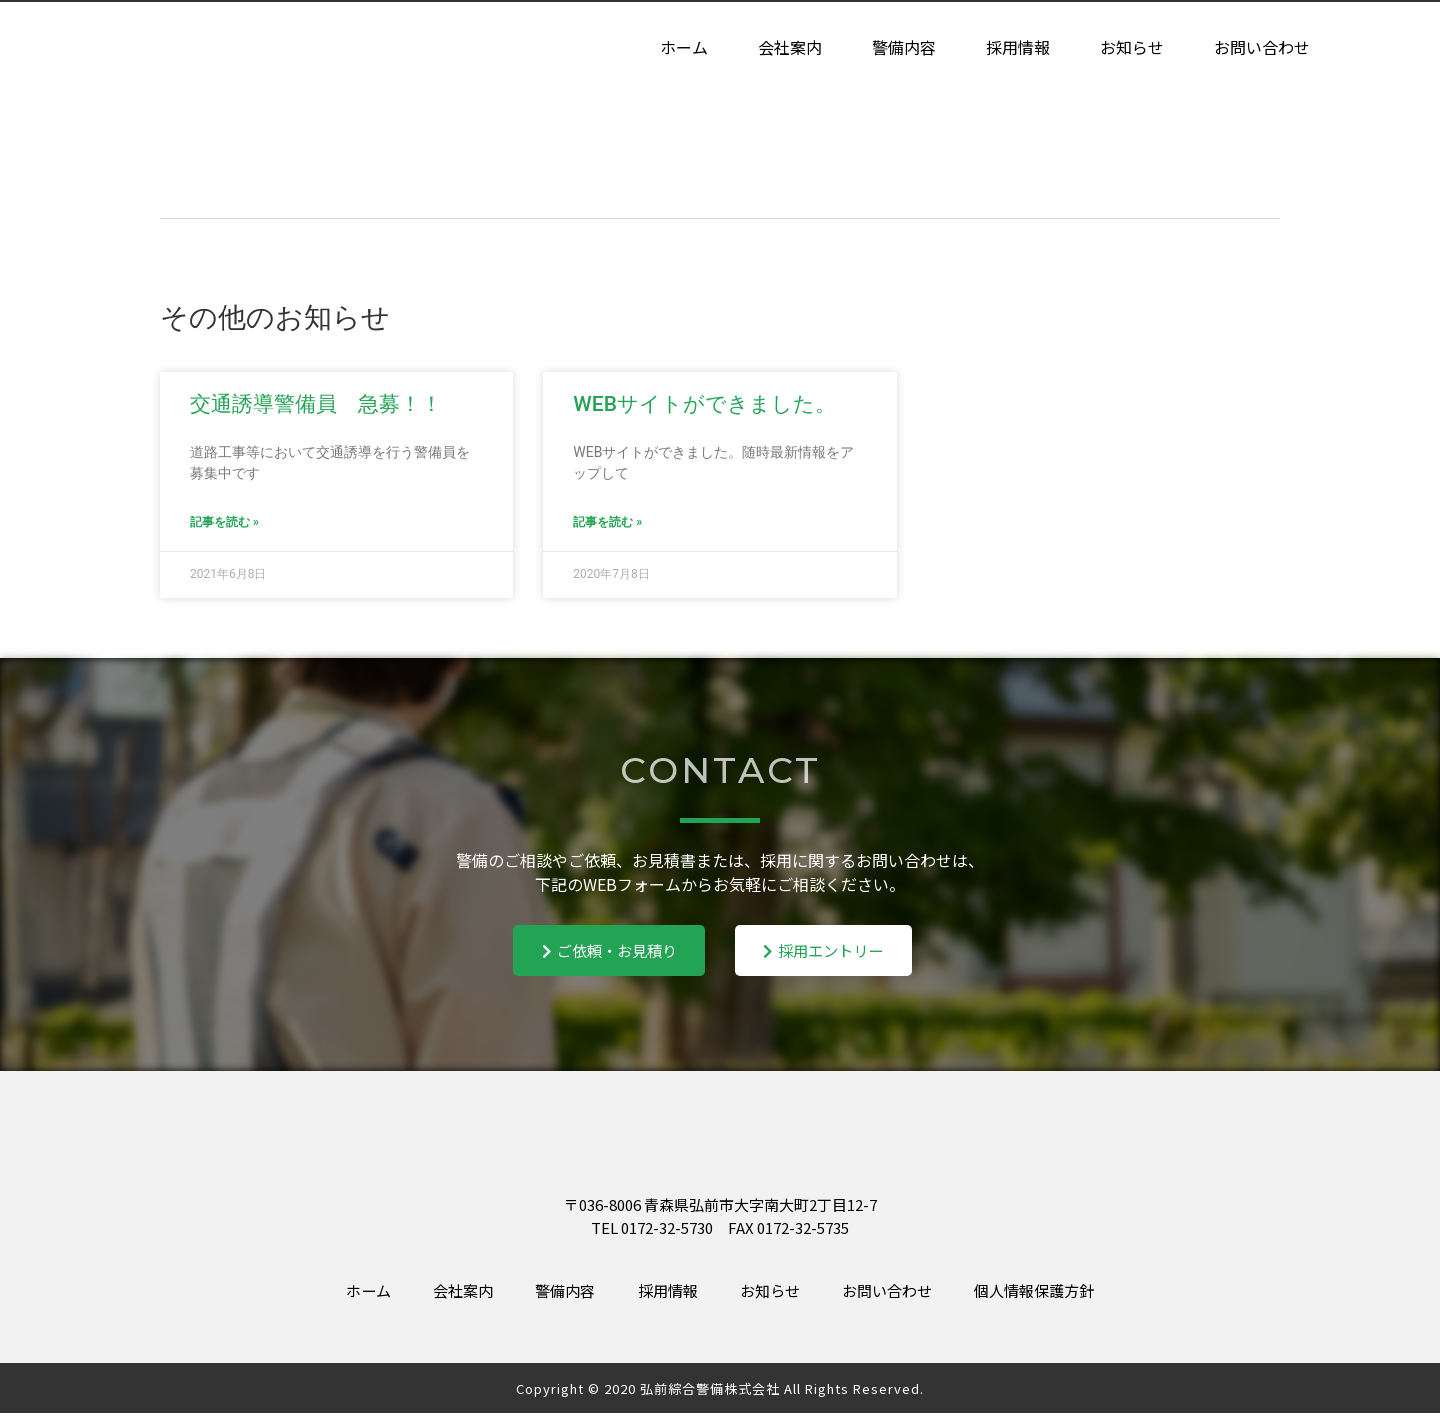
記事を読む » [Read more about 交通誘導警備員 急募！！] (224, 522)
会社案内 (790, 48)
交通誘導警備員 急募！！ (316, 404)
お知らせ (1132, 48)
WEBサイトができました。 (704, 404)
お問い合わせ (1262, 48)
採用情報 (1018, 48)
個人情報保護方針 (1070, 1302)
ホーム (684, 48)
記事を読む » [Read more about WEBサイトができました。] (607, 522)
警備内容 (904, 48)
